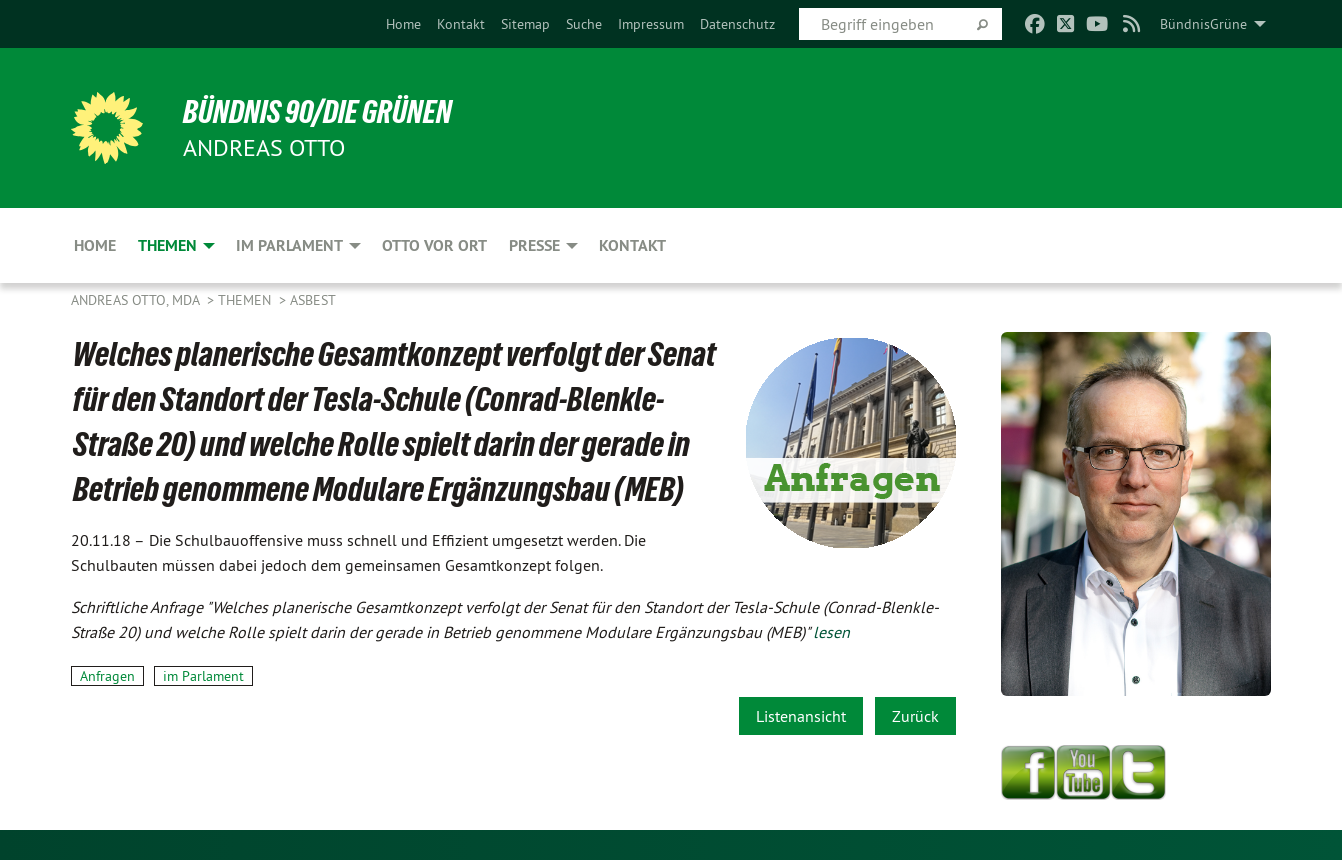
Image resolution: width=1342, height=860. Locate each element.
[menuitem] (403, 24)
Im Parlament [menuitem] (289, 245)
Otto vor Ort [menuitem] (434, 245)
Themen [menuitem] (167, 245)
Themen (246, 300)
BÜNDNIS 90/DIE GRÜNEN (317, 112)
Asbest (313, 300)
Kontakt (461, 24)
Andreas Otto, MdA (137, 300)
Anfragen (107, 676)
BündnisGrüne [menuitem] (1203, 24)
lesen (831, 632)
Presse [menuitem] (534, 245)
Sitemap (525, 24)
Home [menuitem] (95, 245)
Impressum (651, 24)
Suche (584, 24)
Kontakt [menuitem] (632, 245)
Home (403, 24)
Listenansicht (801, 716)
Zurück (915, 716)
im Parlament (203, 676)
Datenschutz (737, 24)
